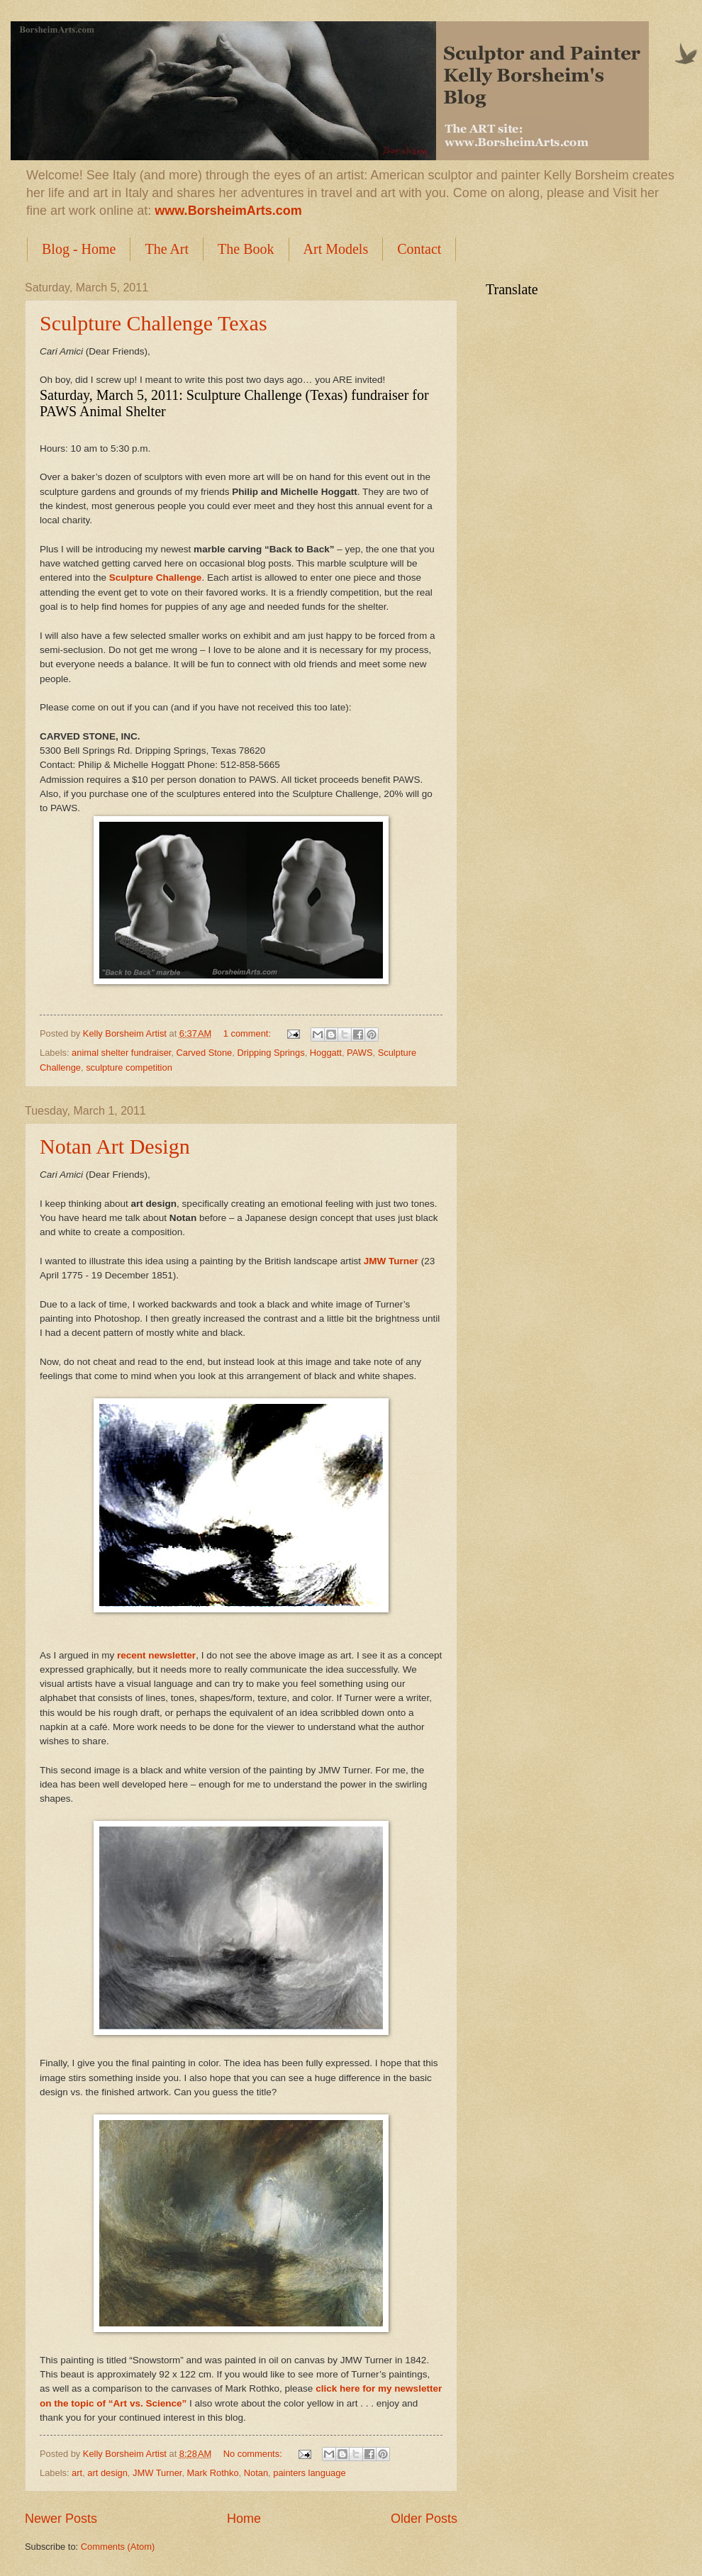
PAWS (359, 1052)
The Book (246, 249)
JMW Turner (157, 2473)
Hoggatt (326, 1052)
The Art (167, 249)
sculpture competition (129, 1067)
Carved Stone (205, 1052)
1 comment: (248, 1033)
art (77, 2473)
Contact (419, 249)
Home (244, 2518)
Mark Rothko (213, 2473)
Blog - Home (79, 249)
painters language (309, 2473)
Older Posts (424, 2518)
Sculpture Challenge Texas (153, 323)
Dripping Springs (270, 1052)
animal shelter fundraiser (121, 1052)
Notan (256, 2473)
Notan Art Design (115, 1146)
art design (107, 2473)
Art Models (336, 249)
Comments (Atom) (118, 2546)
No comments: (254, 2453)
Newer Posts (61, 2518)
